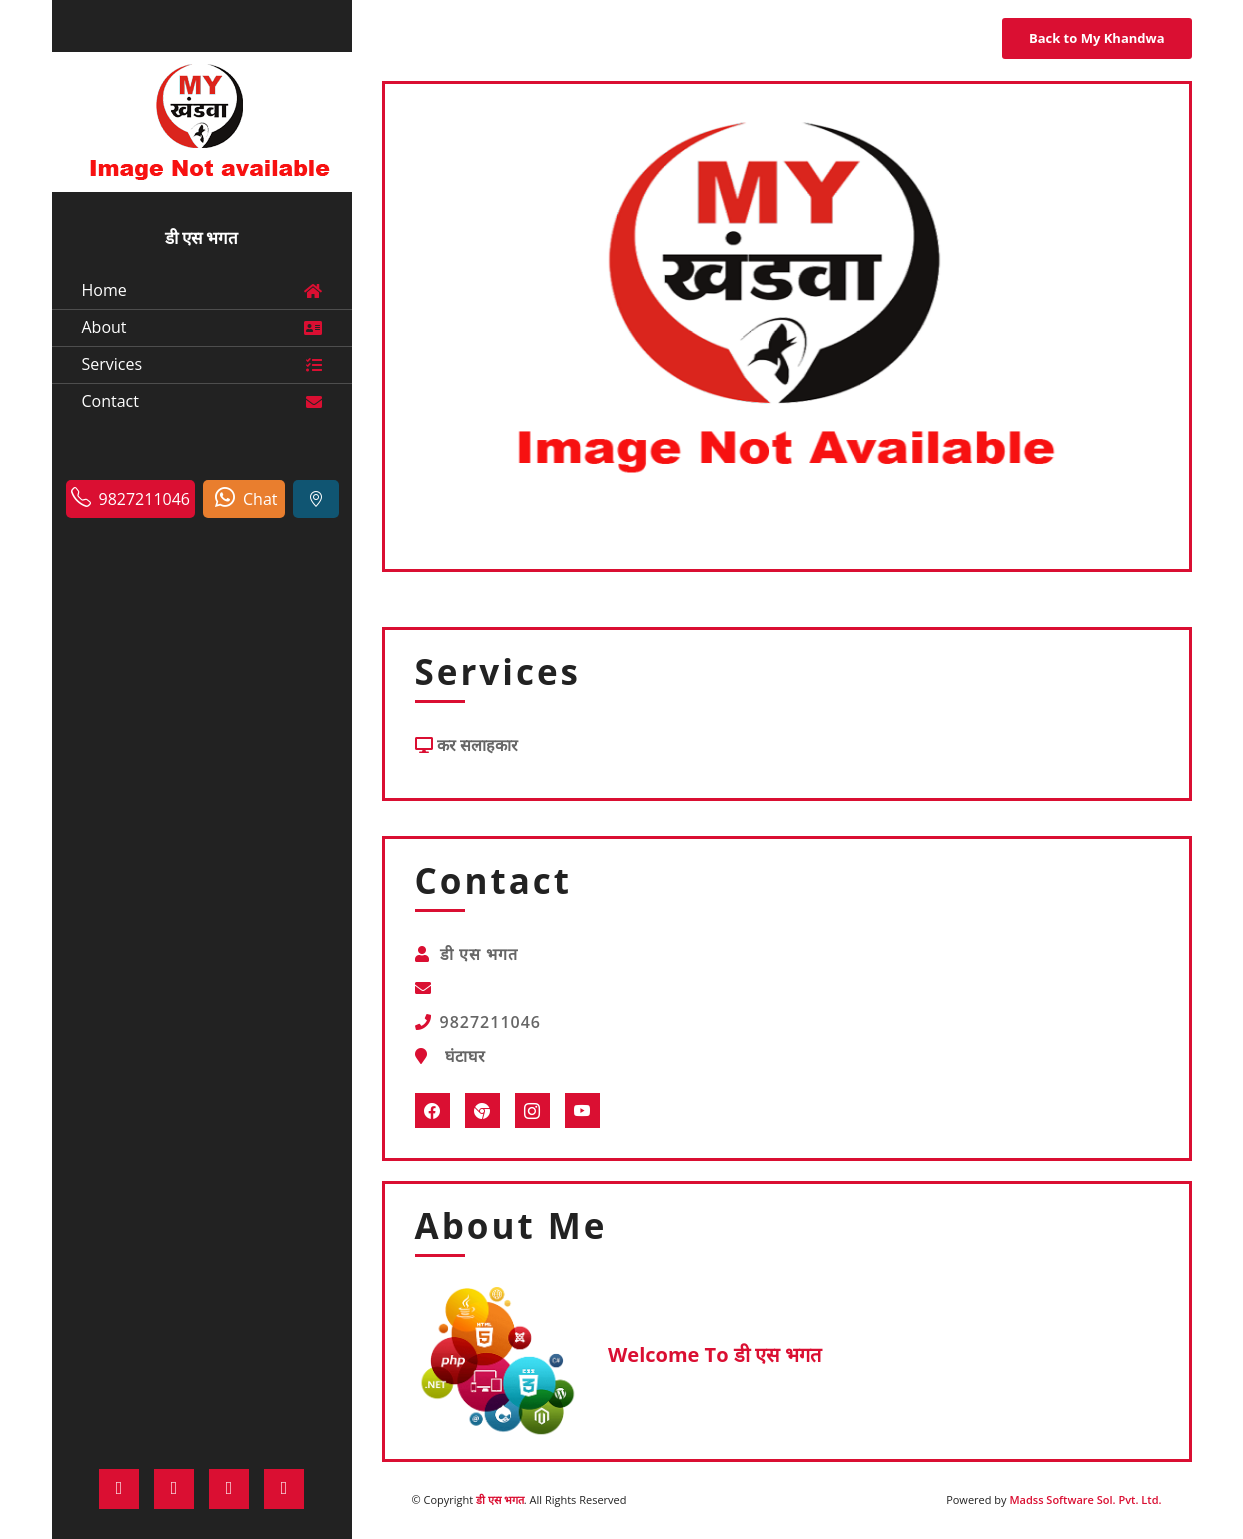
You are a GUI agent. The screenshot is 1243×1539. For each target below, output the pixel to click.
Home (202, 289)
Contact (202, 400)
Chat (246, 498)
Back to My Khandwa (1097, 38)
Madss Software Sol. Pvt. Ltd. (1085, 1499)
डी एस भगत (500, 1499)
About (202, 326)
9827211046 (130, 498)
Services (202, 363)
